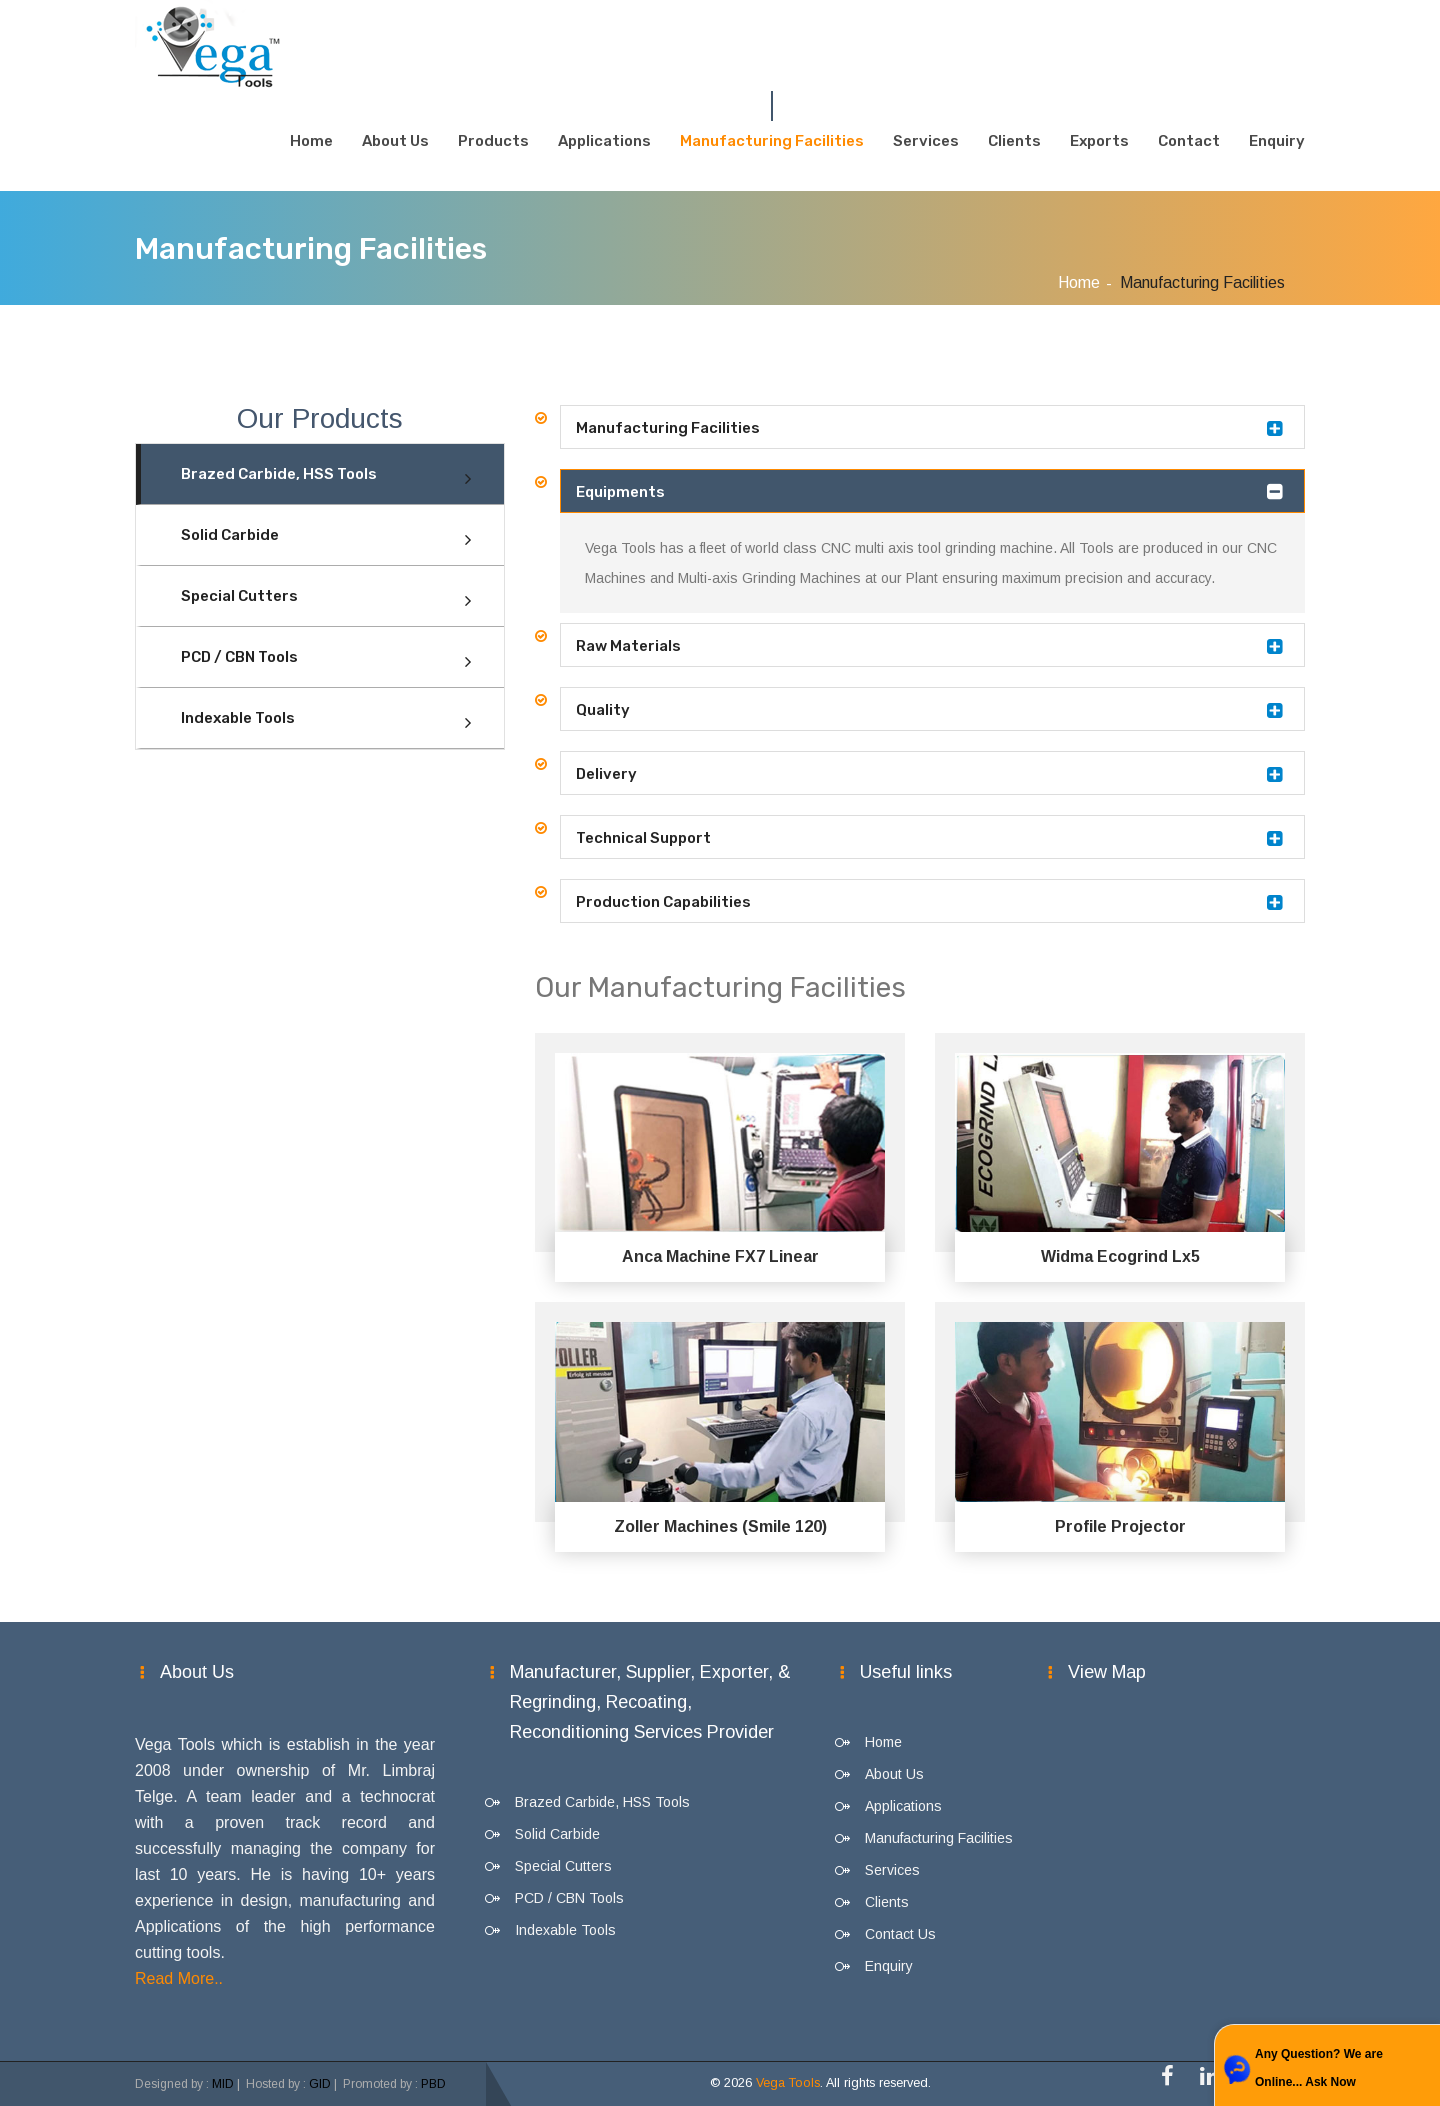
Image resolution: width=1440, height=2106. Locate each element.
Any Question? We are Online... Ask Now (1319, 2068)
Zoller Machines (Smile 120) (720, 1526)
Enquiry (1277, 141)
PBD (433, 2084)
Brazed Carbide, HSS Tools (279, 474)
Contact (1189, 141)
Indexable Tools (238, 718)
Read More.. (179, 1978)
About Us (395, 141)
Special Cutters (239, 596)
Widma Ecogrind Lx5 (1120, 1256)
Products (493, 141)
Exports (1099, 141)
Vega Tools (788, 2083)
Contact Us (900, 1934)
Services (926, 141)
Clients (1014, 141)
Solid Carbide (230, 535)
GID (320, 2084)
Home (311, 141)
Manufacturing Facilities (772, 141)
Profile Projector (1120, 1526)
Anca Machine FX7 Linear (720, 1256)
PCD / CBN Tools (239, 657)
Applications (604, 141)
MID (223, 2084)
